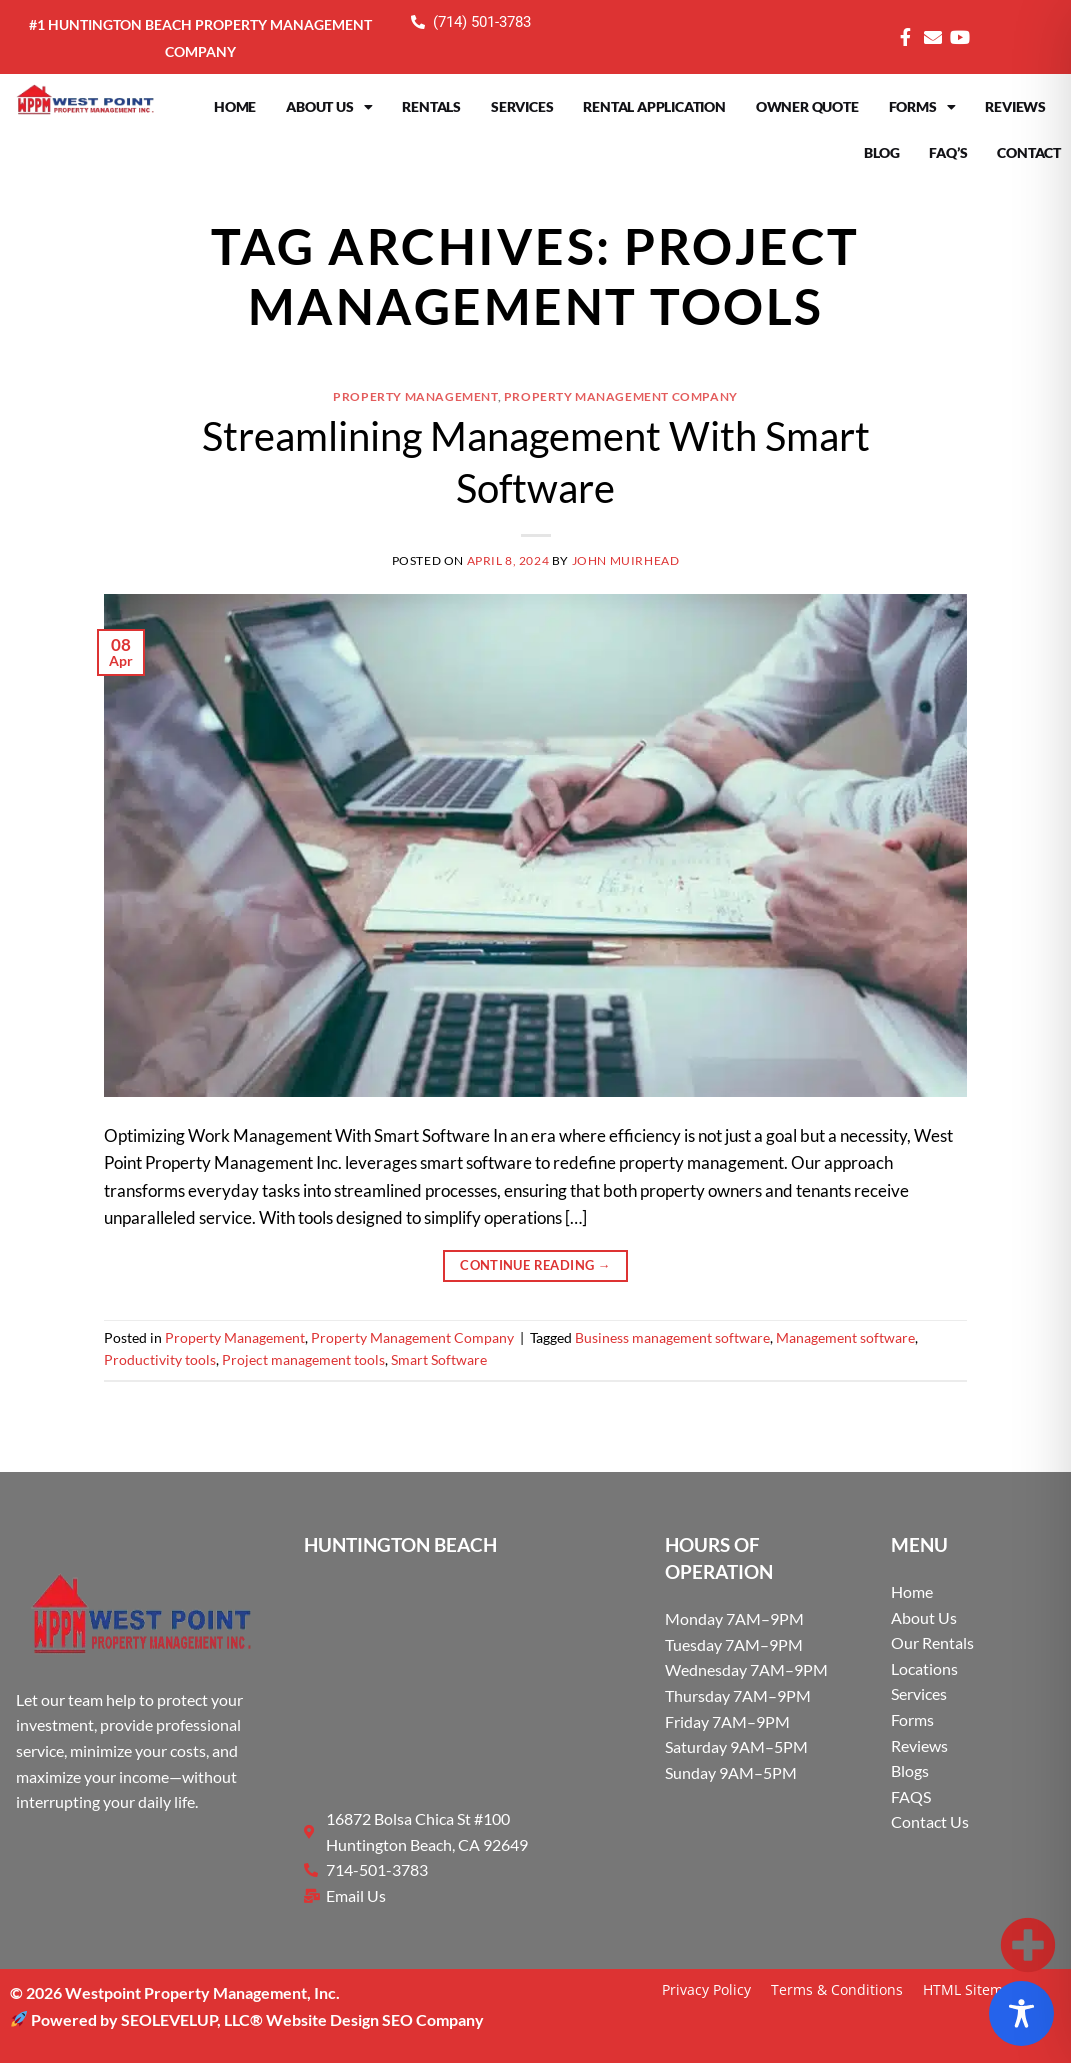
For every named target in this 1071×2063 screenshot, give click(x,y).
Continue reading (535, 1265)
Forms (922, 107)
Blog (881, 152)
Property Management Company (621, 396)
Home (235, 106)
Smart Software (439, 1360)
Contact (1029, 152)
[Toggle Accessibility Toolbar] (1021, 2013)
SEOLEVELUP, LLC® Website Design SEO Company (302, 2019)
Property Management (415, 396)
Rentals (431, 106)
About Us (329, 107)
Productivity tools (160, 1360)
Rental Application (654, 106)
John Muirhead (626, 560)
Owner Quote (807, 106)
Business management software (672, 1338)
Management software (845, 1338)
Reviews (1015, 106)
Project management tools (303, 1360)
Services (522, 106)
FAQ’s (948, 152)
